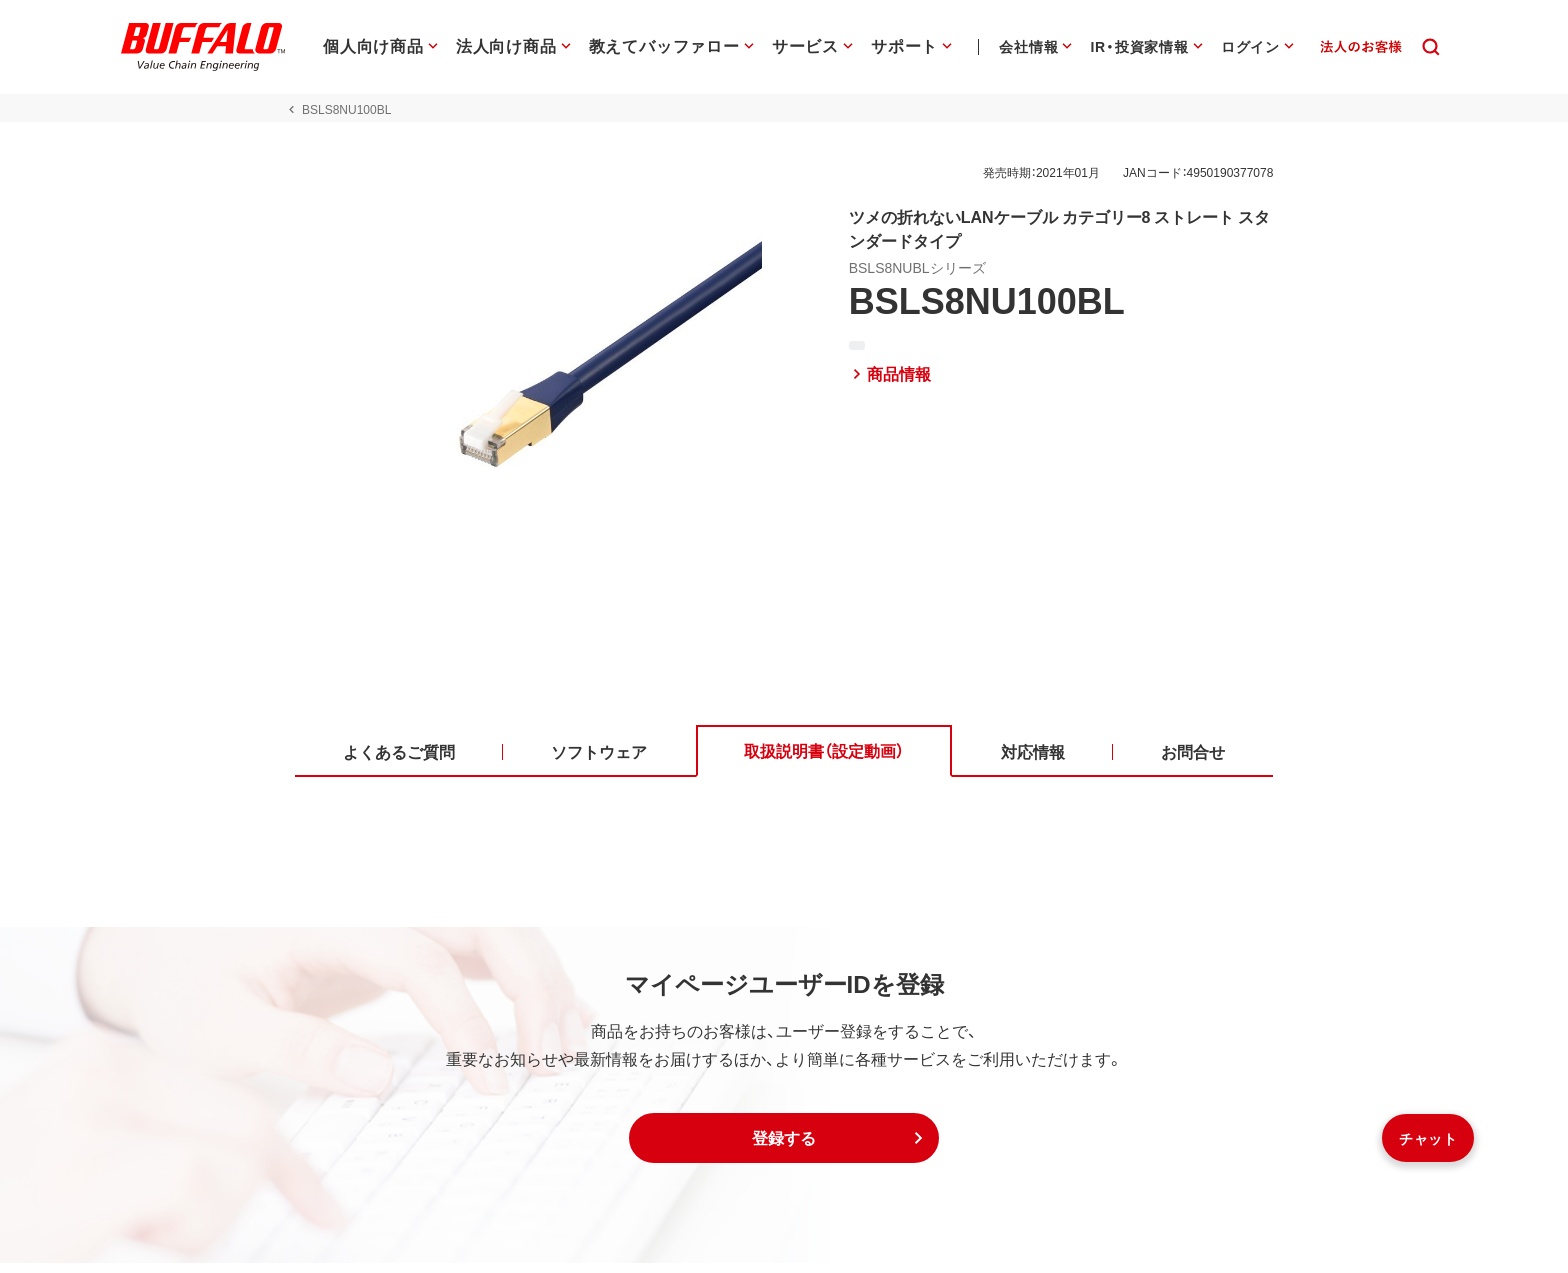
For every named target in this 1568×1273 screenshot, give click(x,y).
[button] (784, 1148)
